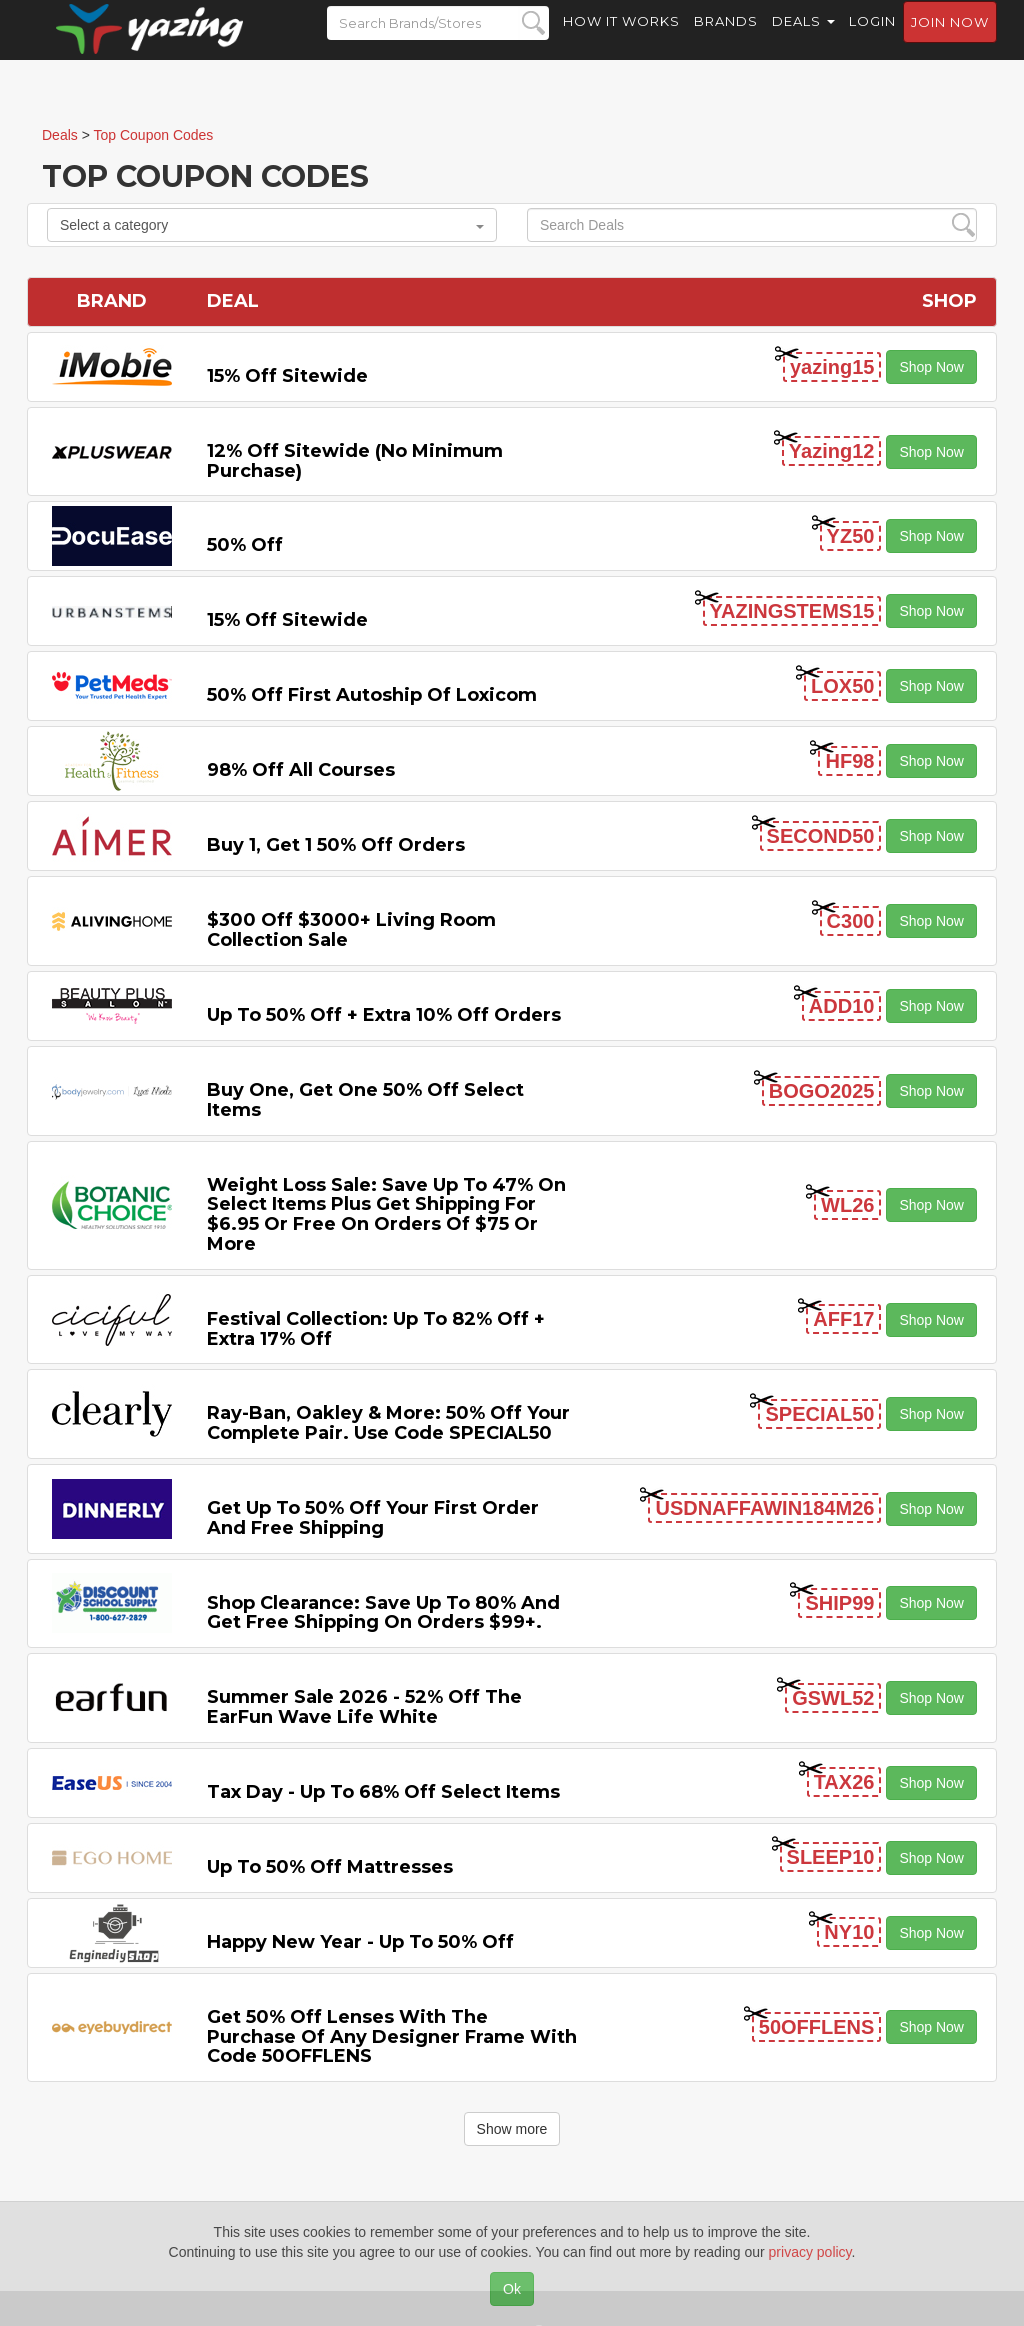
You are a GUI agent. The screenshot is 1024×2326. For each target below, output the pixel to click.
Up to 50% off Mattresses (330, 1867)
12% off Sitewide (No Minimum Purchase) (355, 461)
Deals (803, 40)
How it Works (621, 40)
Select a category (272, 225)
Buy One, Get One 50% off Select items (365, 1100)
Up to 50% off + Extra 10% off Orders (384, 1015)
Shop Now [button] (931, 367)
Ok (512, 2289)
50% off (245, 545)
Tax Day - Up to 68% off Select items (383, 1792)
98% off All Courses (301, 770)
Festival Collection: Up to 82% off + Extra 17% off (376, 1329)
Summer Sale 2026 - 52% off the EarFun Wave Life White (364, 1707)
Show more (512, 2129)
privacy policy (810, 2252)
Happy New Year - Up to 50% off (360, 1942)
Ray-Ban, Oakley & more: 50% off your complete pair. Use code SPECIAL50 (388, 1423)
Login (872, 40)
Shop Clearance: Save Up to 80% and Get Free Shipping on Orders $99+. (383, 1613)
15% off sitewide (287, 376)
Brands (726, 40)
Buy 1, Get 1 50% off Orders (336, 845)
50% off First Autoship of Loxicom (372, 695)
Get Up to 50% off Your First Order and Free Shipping (373, 1518)
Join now (950, 41)
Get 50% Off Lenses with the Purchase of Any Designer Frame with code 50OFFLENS (392, 2037)
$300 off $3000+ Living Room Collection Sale (351, 930)
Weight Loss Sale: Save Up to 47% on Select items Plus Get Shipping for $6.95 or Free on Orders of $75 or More (386, 1214)
